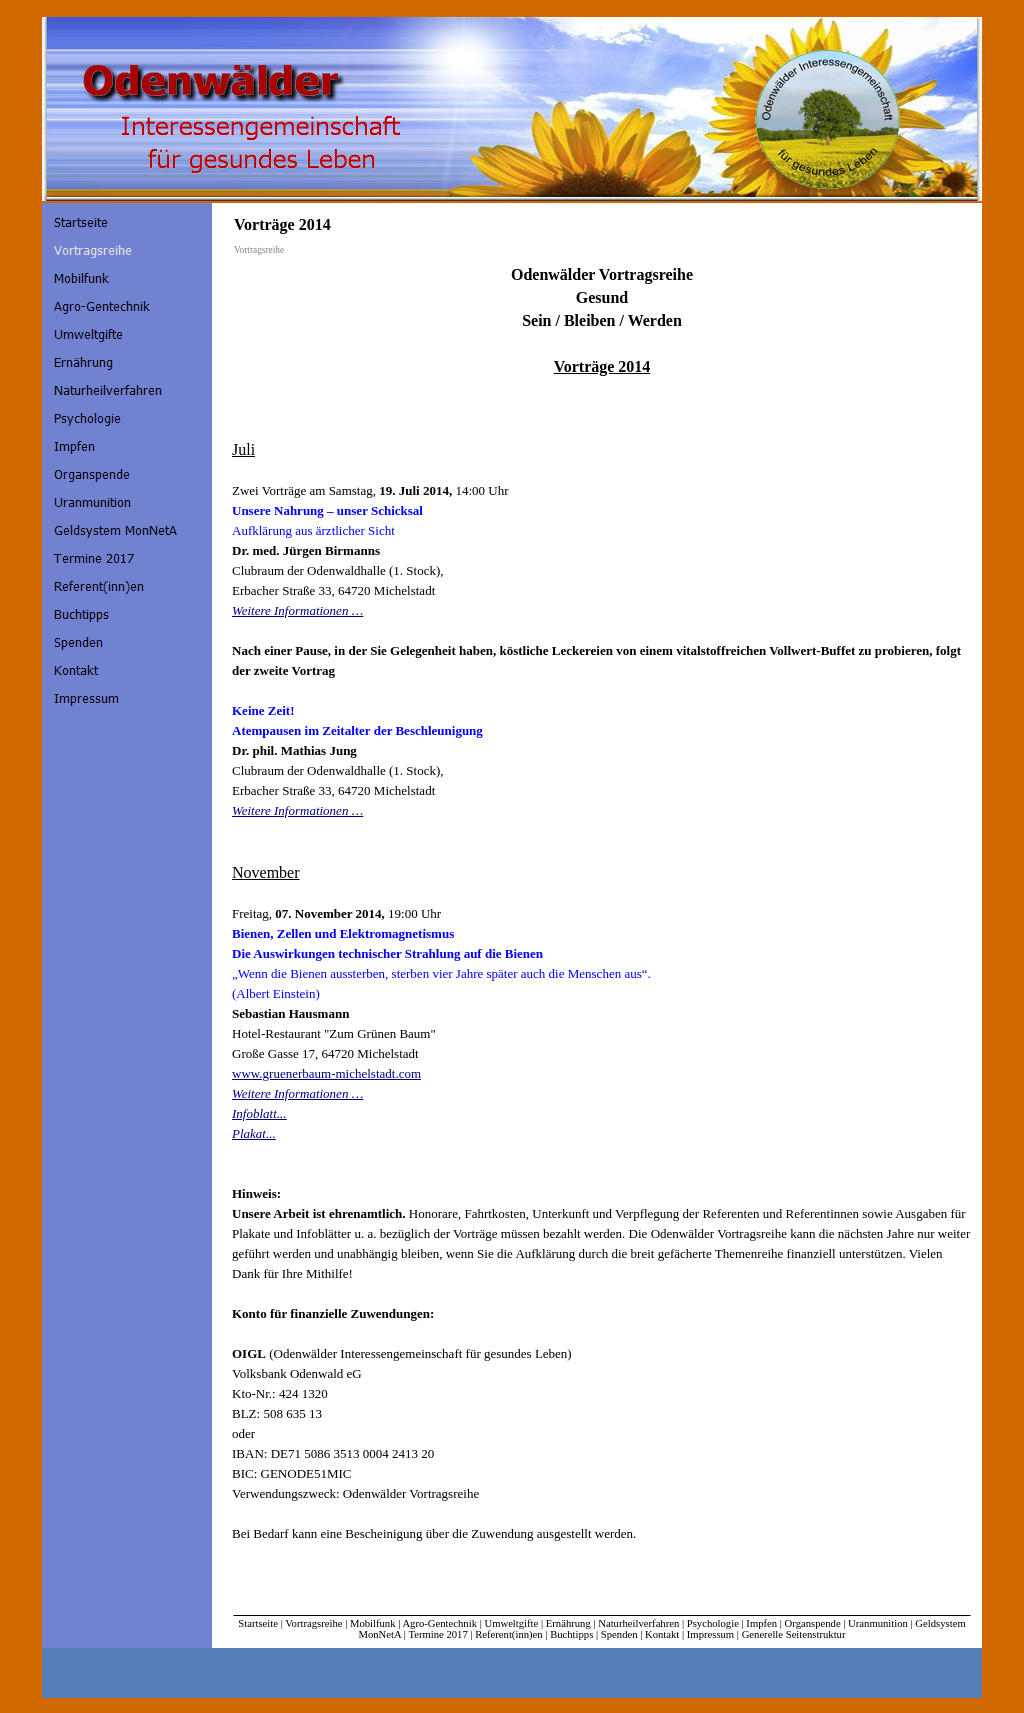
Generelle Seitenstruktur (794, 1634)
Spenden (619, 1634)
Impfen (761, 1623)
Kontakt (662, 1634)
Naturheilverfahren (638, 1623)
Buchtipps (571, 1634)
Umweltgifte (511, 1623)
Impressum (710, 1634)
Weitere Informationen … (297, 610)
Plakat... (254, 1133)
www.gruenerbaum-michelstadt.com (326, 1073)
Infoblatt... (259, 1113)
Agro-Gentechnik (439, 1623)
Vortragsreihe (313, 1623)
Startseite (258, 1623)
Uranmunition (878, 1623)
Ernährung (568, 1623)
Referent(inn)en (508, 1634)
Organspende (813, 1623)
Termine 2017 (437, 1634)
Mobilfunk (373, 1623)
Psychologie (713, 1623)
